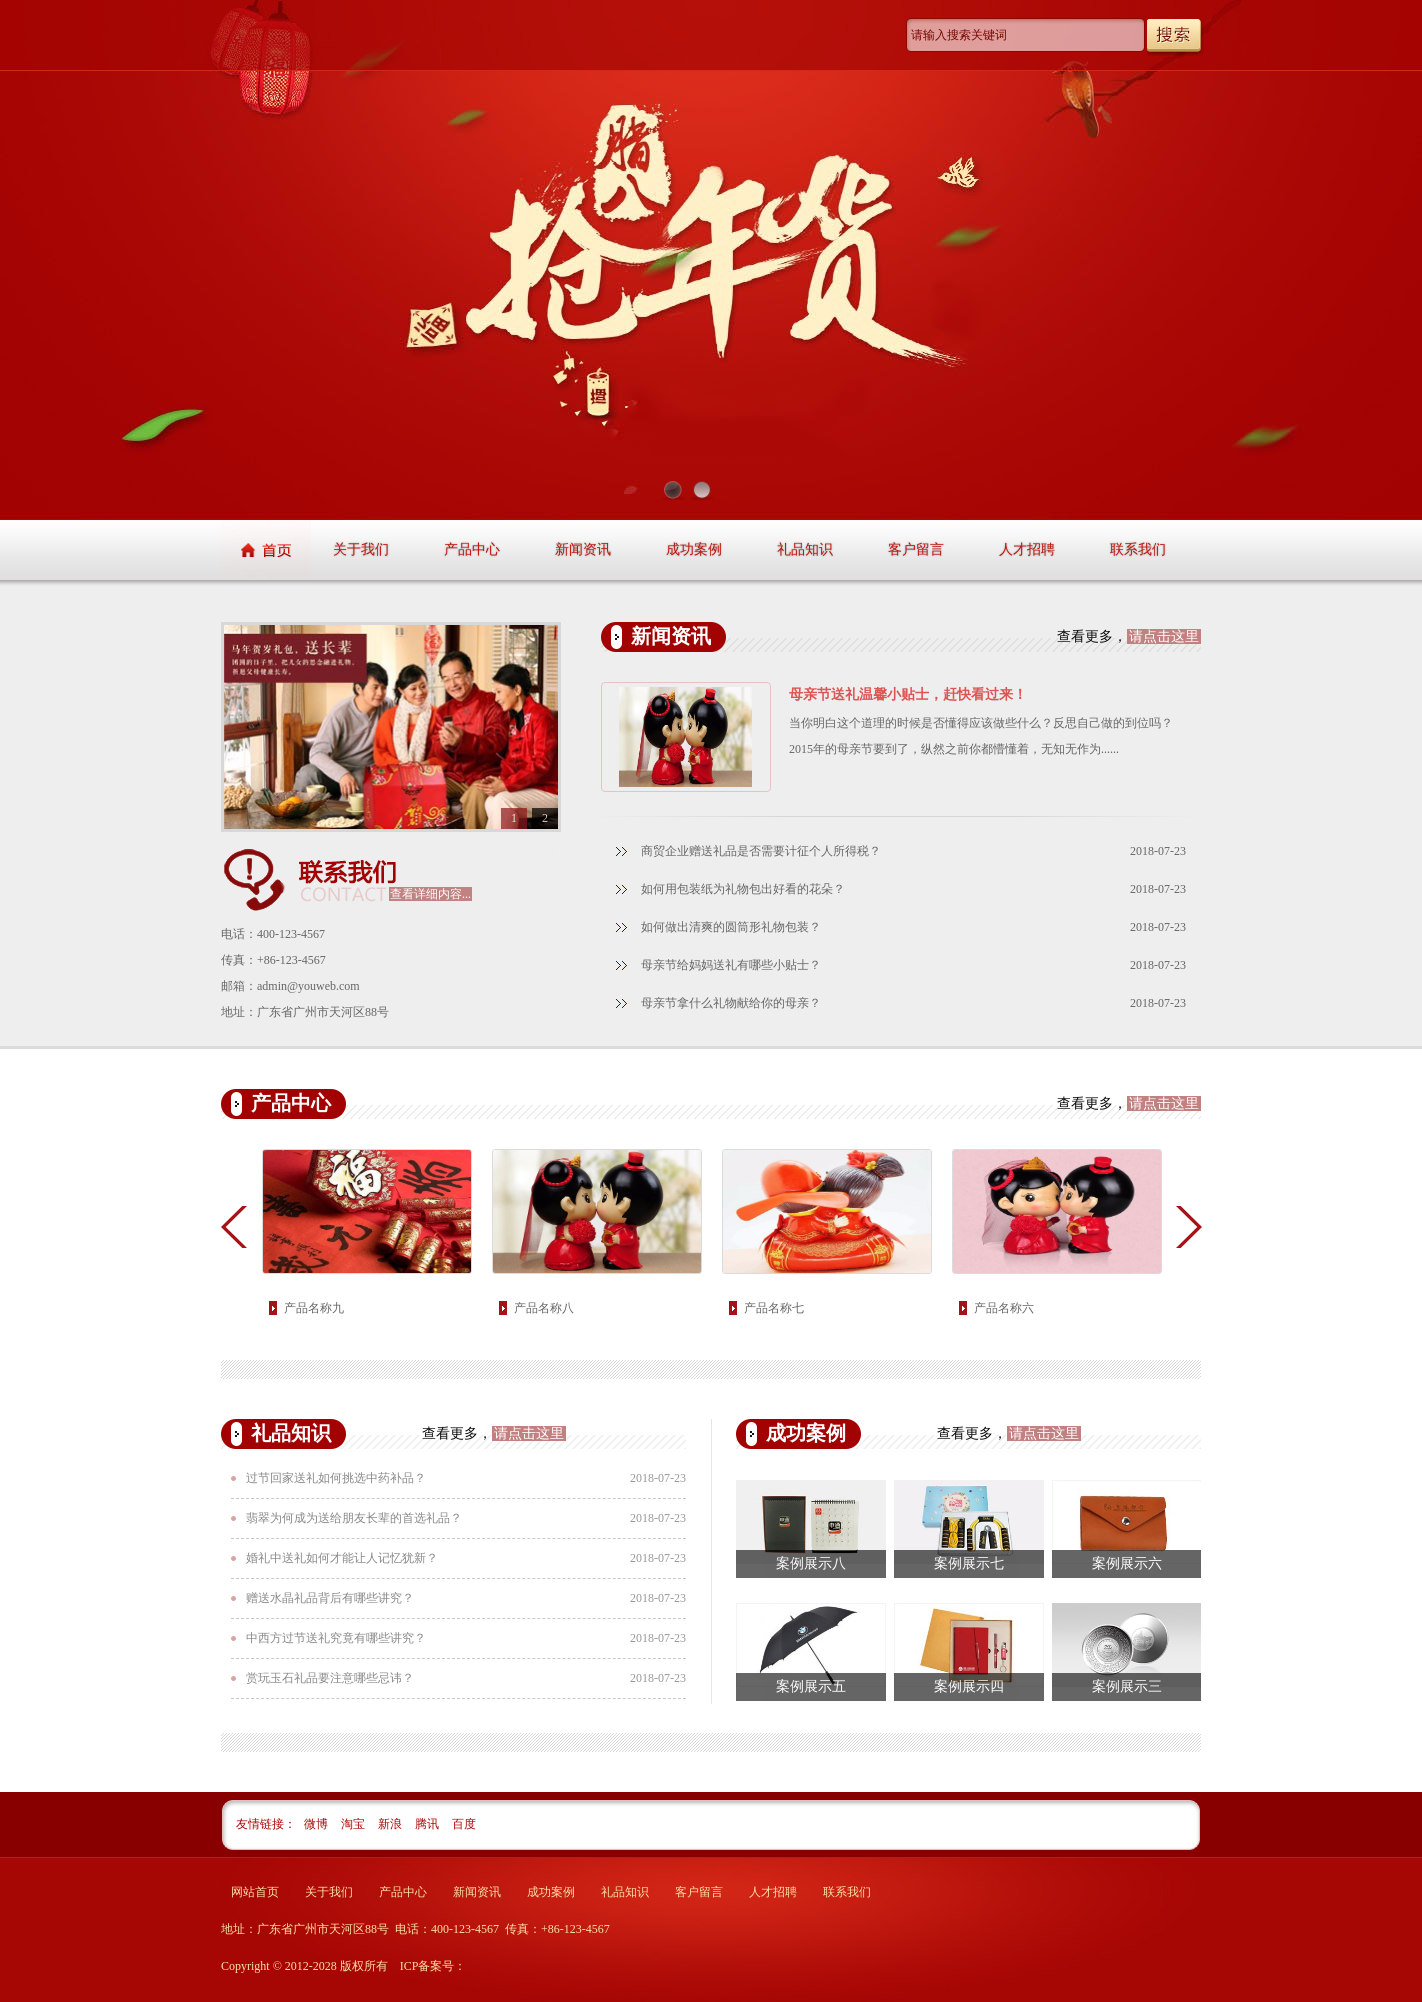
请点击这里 (1164, 636)
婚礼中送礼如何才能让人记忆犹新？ (342, 1558)
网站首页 (255, 1892)
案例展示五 (811, 1686)
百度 (464, 1824)
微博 (317, 1824)
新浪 (391, 1824)
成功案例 (694, 549)
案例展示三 (1127, 1686)
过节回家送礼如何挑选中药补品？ (336, 1478)
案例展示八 (811, 1563)
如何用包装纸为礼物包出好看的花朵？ (743, 889)
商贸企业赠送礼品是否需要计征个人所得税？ (761, 851)
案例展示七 (969, 1563)
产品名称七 (774, 1308)
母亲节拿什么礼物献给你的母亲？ (731, 1003)
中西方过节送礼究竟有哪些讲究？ (336, 1638)
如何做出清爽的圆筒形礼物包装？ (731, 927)
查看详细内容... (430, 894)
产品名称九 (314, 1308)
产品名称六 (1004, 1308)
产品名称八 (544, 1308)
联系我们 (1138, 549)
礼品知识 (805, 549)
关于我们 (361, 549)
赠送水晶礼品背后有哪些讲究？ (330, 1598)
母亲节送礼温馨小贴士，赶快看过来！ (908, 694)
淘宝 (354, 1824)
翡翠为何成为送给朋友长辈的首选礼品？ (354, 1518)
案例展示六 (1127, 1563)
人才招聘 (1027, 549)
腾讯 (428, 1824)
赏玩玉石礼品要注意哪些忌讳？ (330, 1678)
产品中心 (472, 549)
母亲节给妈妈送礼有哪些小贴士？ (731, 965)
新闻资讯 (583, 549)
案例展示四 (969, 1686)
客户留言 (916, 549)
